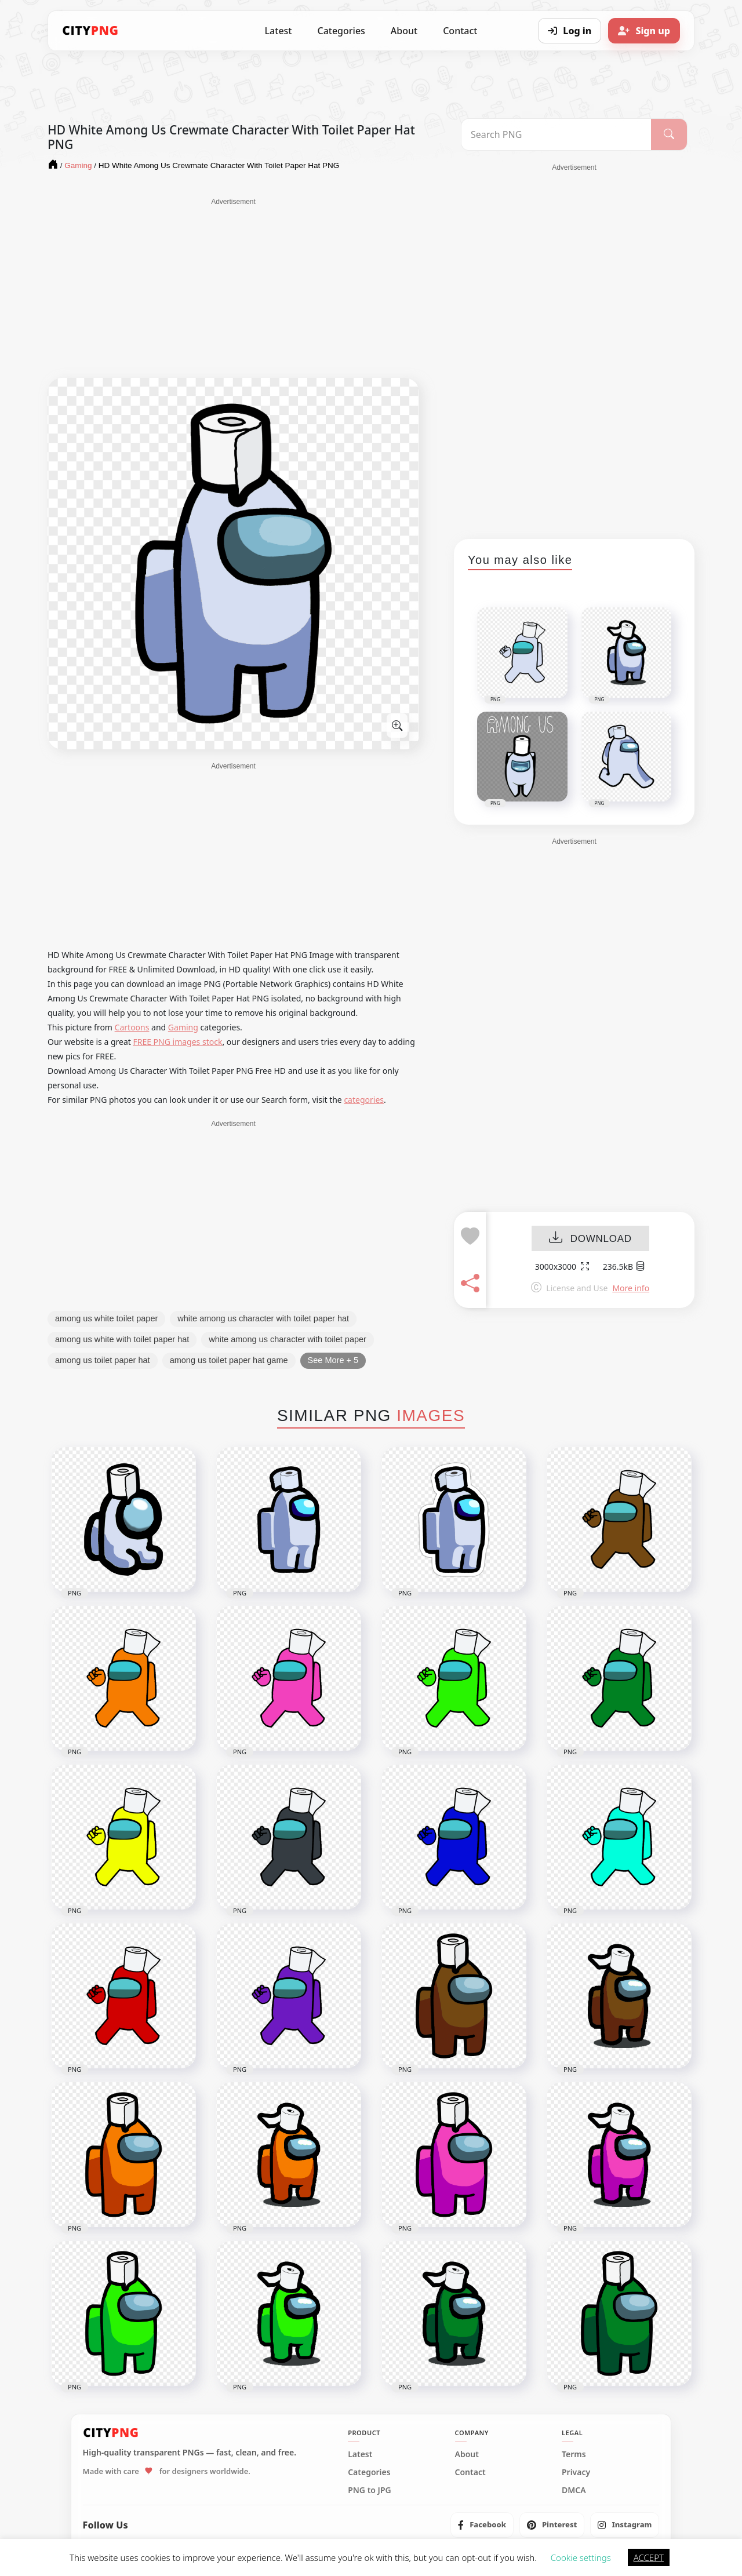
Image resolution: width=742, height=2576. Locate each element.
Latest (278, 30)
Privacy (576, 2472)
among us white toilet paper (106, 1318)
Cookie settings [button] (581, 2557)
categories (364, 1099)
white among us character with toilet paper (287, 1339)
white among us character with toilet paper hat (263, 1318)
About (404, 30)
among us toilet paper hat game (229, 1360)
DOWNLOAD (590, 1238)
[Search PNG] (556, 134)
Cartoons (132, 1027)
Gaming (183, 1027)
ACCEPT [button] (649, 2557)
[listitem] (482, 2525)
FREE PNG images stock (177, 1041)
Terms (574, 2454)
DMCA (574, 2490)
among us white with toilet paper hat (122, 1339)
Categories (341, 30)
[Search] (669, 134)
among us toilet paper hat (102, 1360)
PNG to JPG (369, 2490)
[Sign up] (644, 30)
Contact (460, 30)
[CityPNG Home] (90, 31)
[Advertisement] (233, 288)
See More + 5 (333, 1360)
